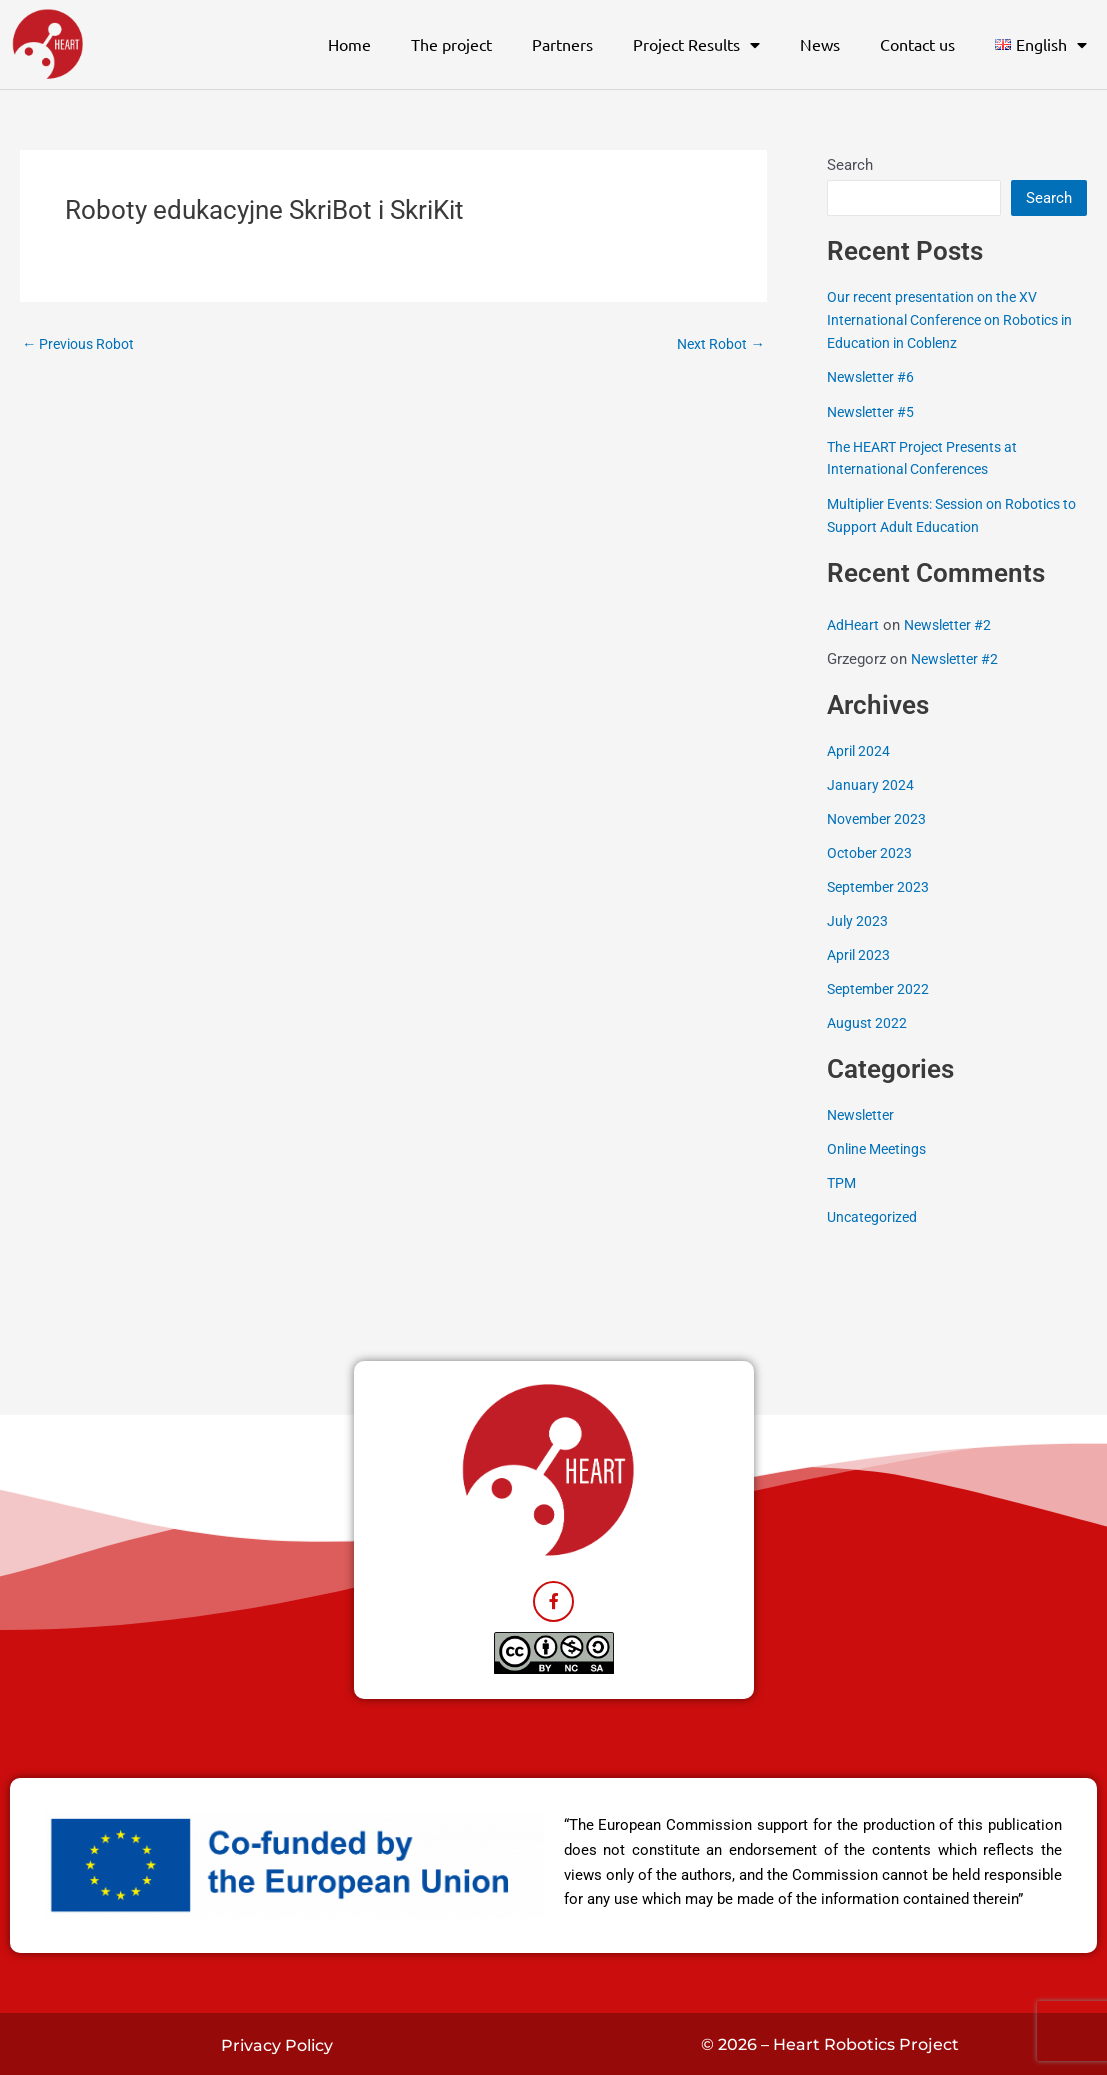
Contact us (917, 44)
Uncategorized (875, 1213)
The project (451, 44)
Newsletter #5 (874, 411)
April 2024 (860, 750)
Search (850, 165)
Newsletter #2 (954, 624)
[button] (1041, 45)
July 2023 (858, 918)
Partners (562, 44)
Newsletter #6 (874, 377)
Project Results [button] (696, 45)
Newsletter (863, 1112)
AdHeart (854, 624)
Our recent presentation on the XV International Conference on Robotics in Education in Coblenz (952, 319)
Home (349, 44)
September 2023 (881, 885)
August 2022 (868, 1020)
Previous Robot (82, 344)
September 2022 (881, 986)
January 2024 (871, 783)
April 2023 (860, 952)
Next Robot (718, 344)
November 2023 (879, 817)
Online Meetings (881, 1146)
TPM (842, 1179)
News (820, 44)
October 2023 (871, 851)
